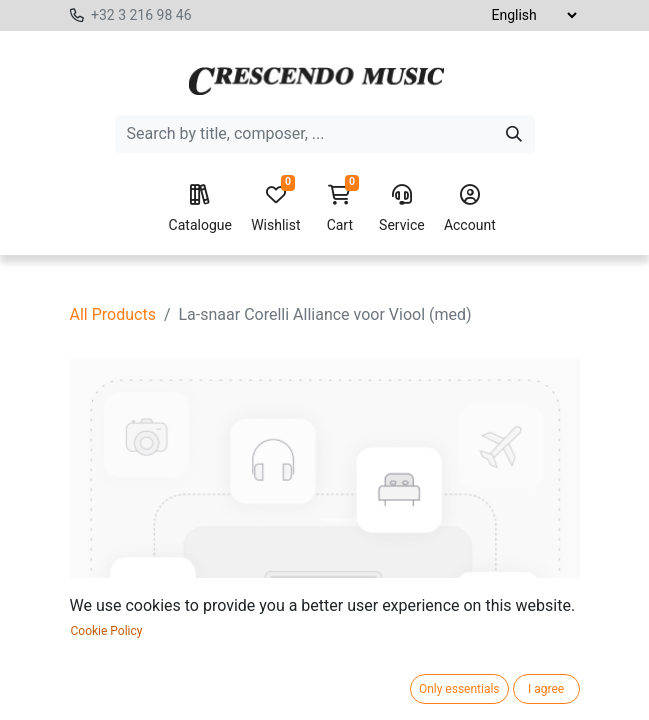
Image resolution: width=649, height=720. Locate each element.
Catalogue (200, 209)
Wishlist (275, 209)
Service (402, 209)
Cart (340, 209)
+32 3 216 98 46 (141, 15)
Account (470, 209)
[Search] (514, 134)
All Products (113, 314)
